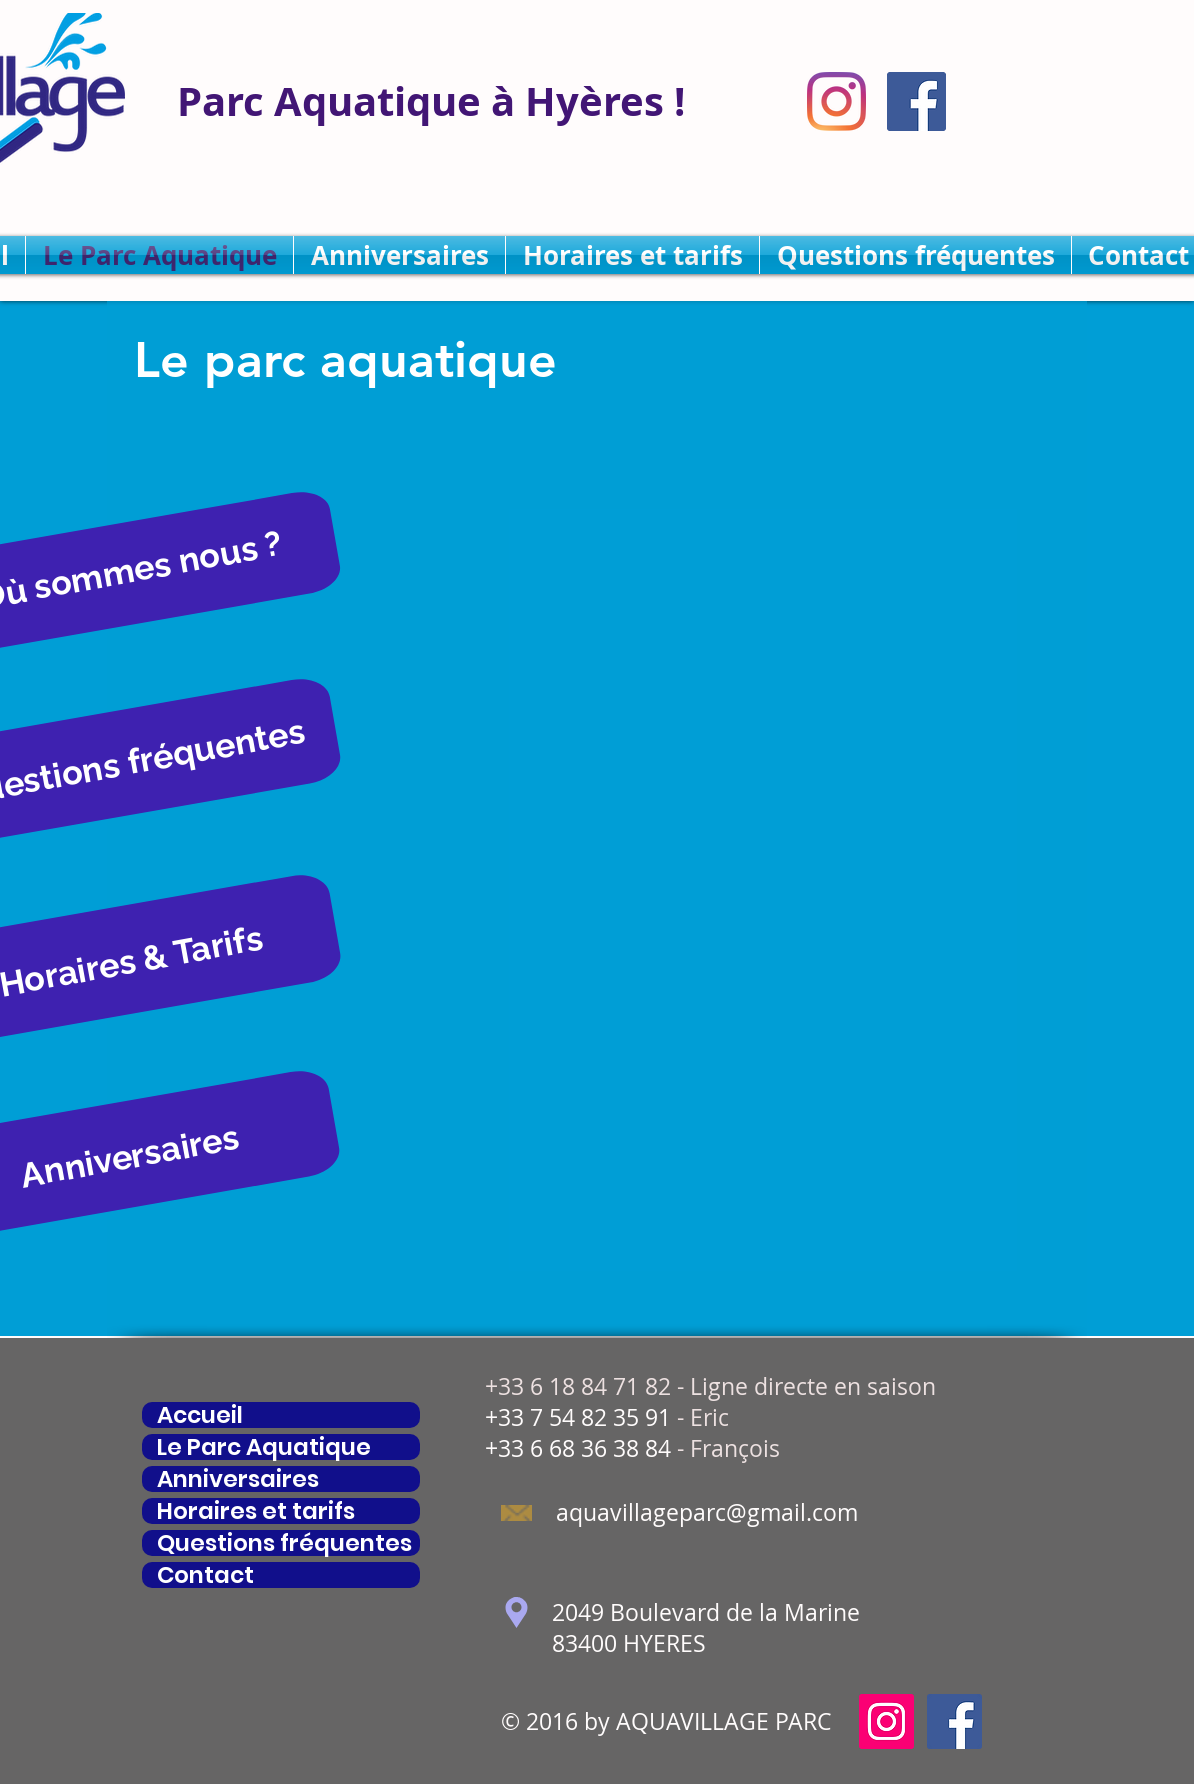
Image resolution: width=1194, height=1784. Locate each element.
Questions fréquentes (284, 1543)
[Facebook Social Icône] (916, 101)
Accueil (200, 1415)
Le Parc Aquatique (264, 1447)
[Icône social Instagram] (886, 1721)
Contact (205, 1575)
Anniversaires (238, 1479)
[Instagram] (836, 101)
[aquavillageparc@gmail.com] (706, 1513)
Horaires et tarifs (256, 1511)
